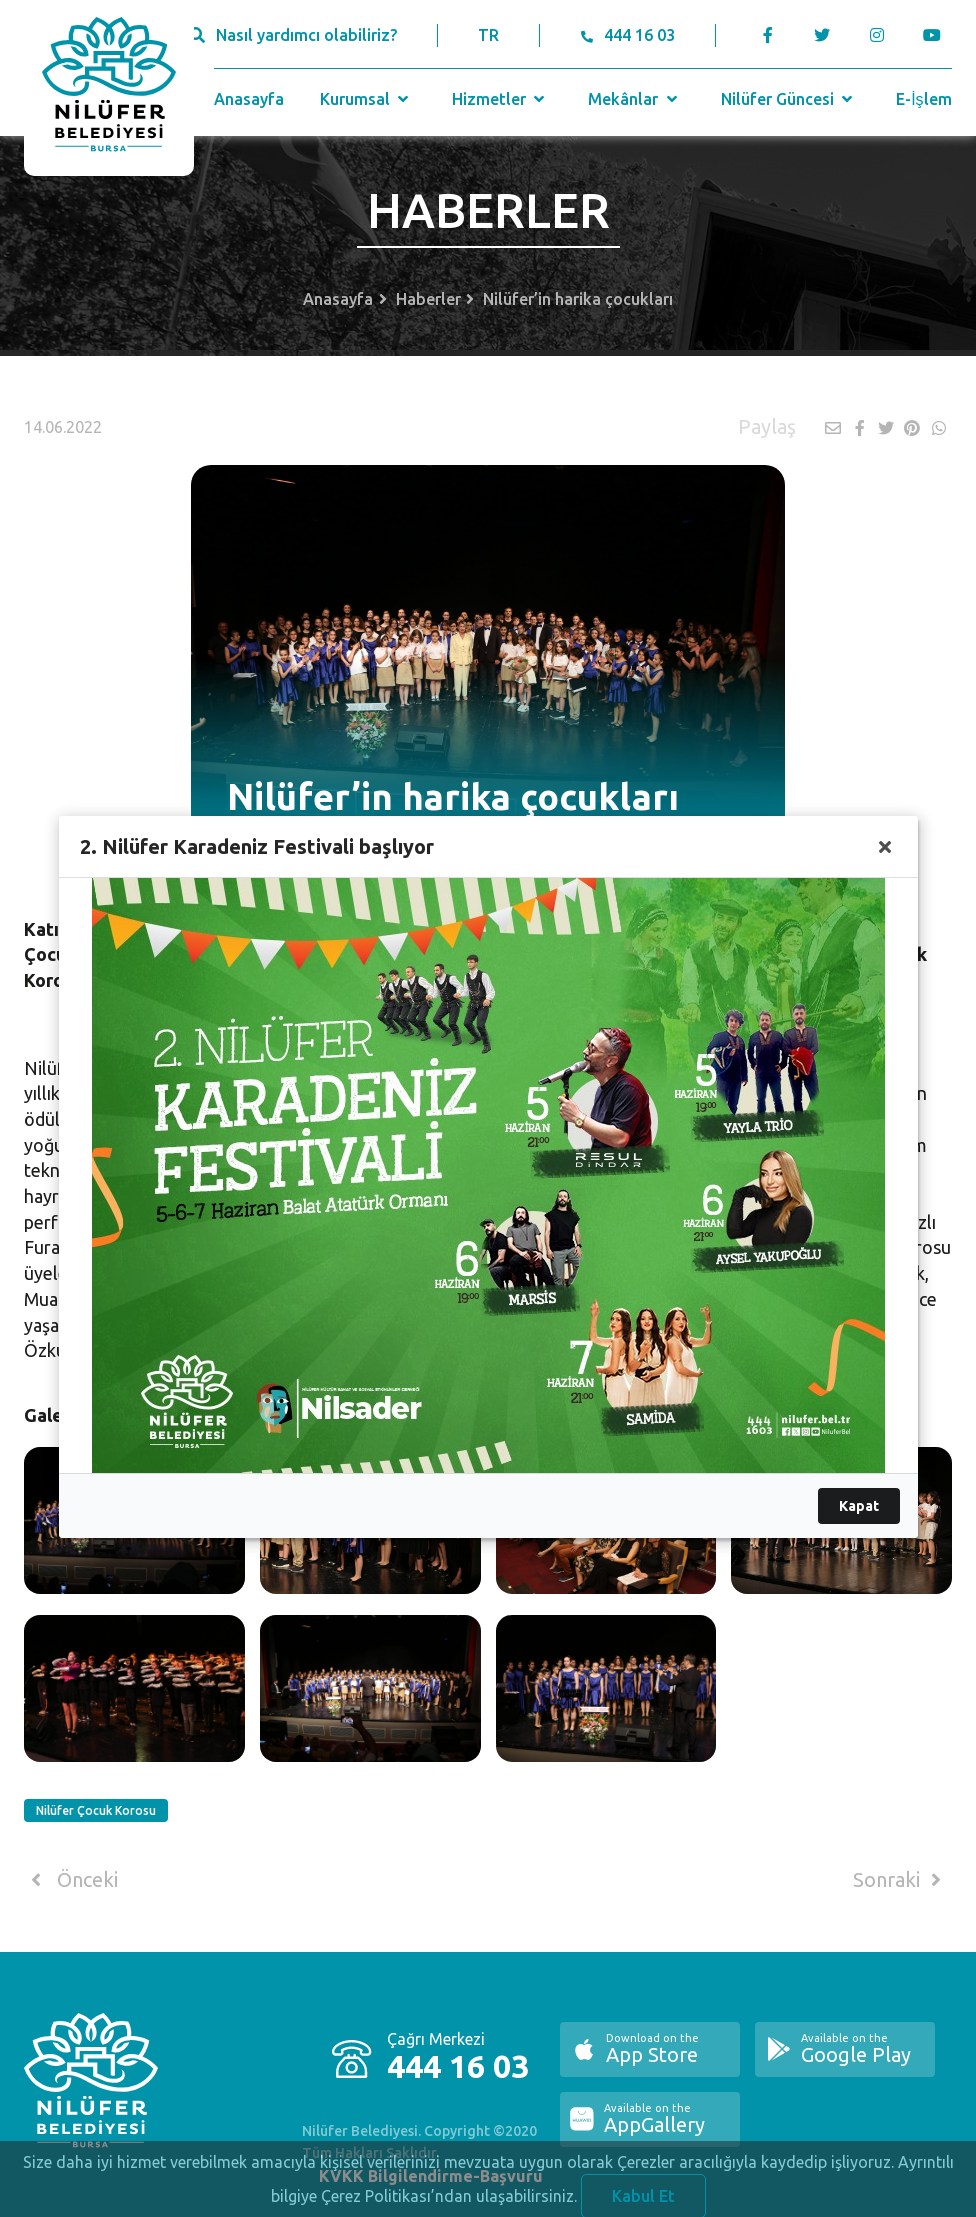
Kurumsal (366, 99)
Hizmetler (500, 99)
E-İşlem (923, 99)
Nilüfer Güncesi (789, 99)
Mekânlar (634, 99)
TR (488, 35)
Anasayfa (249, 99)
